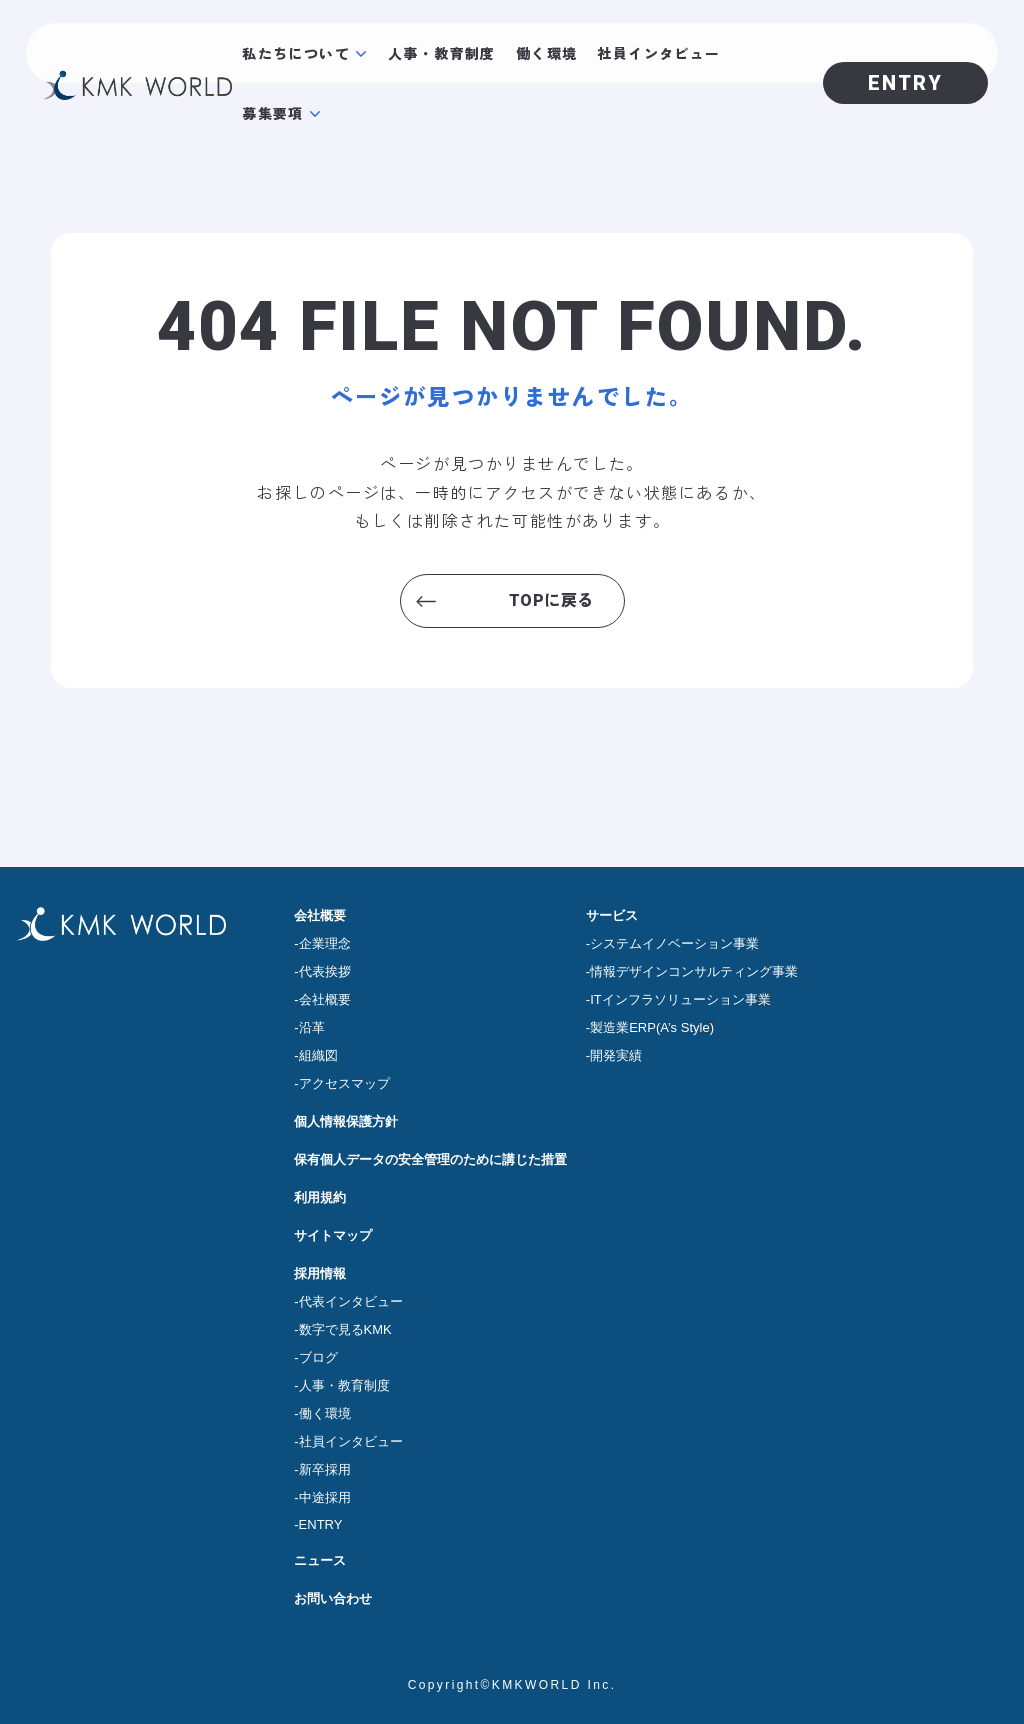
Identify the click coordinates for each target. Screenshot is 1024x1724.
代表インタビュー (351, 1301)
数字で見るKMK (345, 1329)
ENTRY (321, 1524)
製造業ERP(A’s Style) (652, 1027)
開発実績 (616, 1055)
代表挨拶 (325, 971)
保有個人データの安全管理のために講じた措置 (430, 1159)
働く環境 (547, 53)
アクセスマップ (344, 1083)
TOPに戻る (551, 600)
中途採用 (325, 1497)
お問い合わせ (333, 1598)
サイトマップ (333, 1235)
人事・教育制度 (442, 53)
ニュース (320, 1560)
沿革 (312, 1027)
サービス (612, 915)
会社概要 (320, 915)
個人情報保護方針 (346, 1121)
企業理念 (325, 943)
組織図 (318, 1055)
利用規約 (320, 1197)
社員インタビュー (658, 53)
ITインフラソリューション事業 (680, 999)
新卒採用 (325, 1469)
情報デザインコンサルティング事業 (694, 971)
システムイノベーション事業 (674, 943)
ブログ (318, 1357)
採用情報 (320, 1273)
